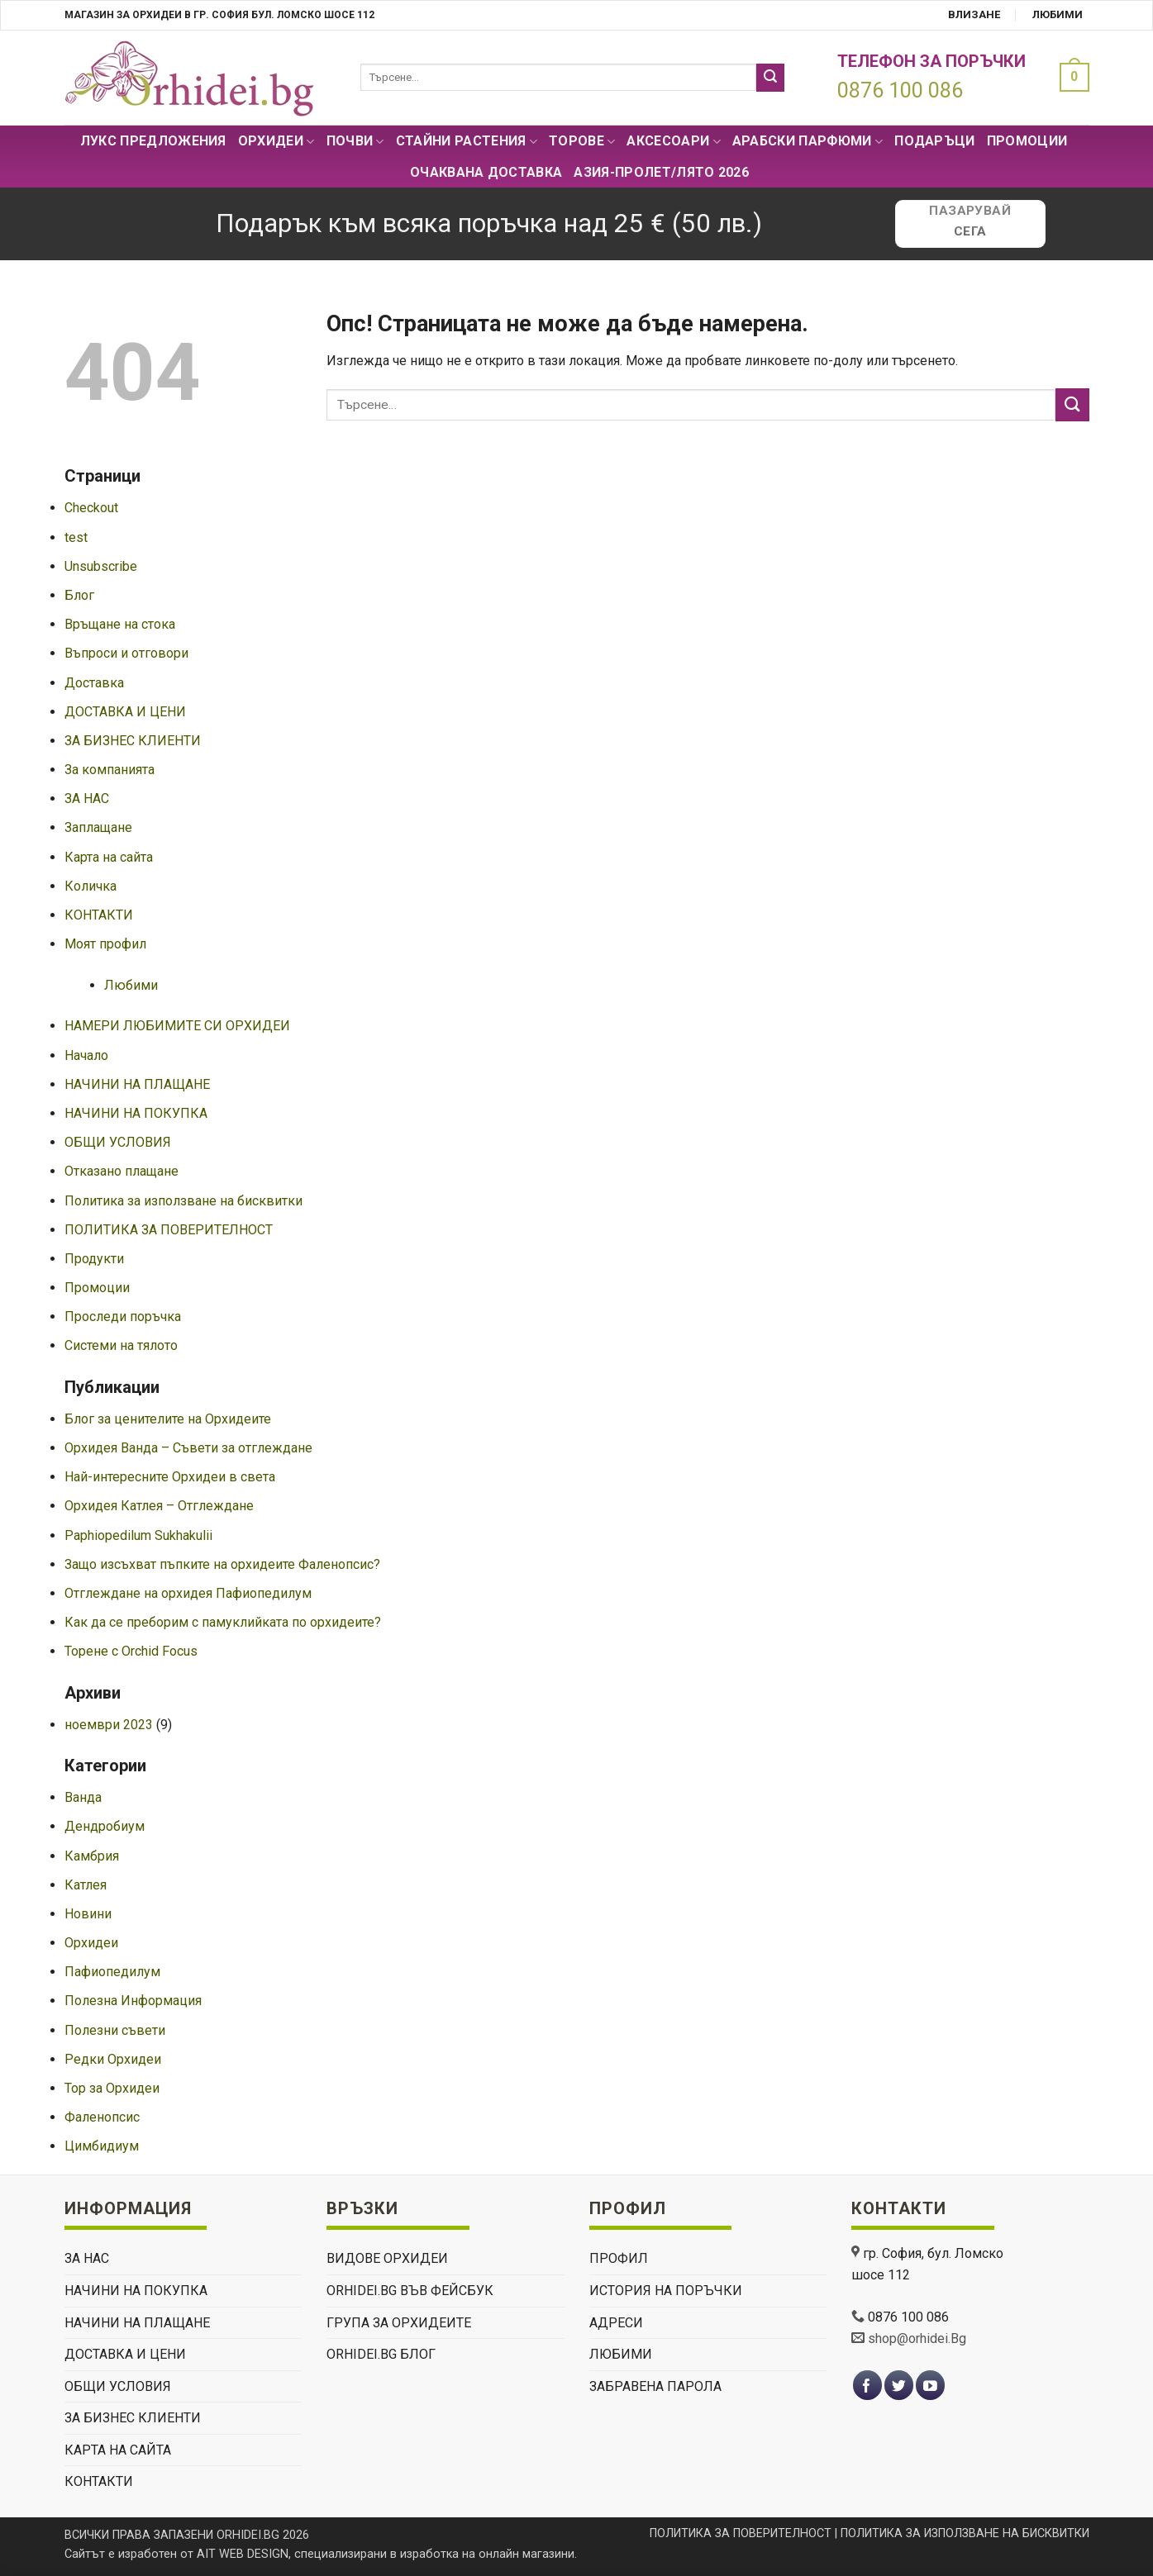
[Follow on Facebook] (867, 2385)
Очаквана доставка (486, 172)
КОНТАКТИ (98, 915)
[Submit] (770, 78)
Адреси (616, 2323)
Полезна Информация (133, 2000)
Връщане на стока (119, 624)
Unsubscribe (100, 566)
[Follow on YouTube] (930, 2385)
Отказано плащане (121, 1171)
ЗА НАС (86, 798)
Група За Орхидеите (398, 2323)
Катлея (85, 1885)
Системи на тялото (121, 1345)
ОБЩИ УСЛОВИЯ (117, 1142)
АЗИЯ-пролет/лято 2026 (661, 172)
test (76, 537)
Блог (79, 595)
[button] (1070, 77)
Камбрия (91, 1856)
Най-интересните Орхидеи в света (169, 1477)
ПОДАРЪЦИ (934, 141)
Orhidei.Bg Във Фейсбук (409, 2290)
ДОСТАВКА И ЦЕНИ (125, 712)
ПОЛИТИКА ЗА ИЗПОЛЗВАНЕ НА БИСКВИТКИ (965, 2533)
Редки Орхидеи (112, 2059)
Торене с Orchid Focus (131, 1651)
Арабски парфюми (807, 141)
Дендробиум (104, 1826)
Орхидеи (276, 141)
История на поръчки (665, 2290)
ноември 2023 (108, 1724)
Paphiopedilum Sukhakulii (138, 1535)
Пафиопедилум (112, 1972)
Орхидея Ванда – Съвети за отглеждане (188, 1448)
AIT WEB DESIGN (242, 2554)
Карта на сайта (108, 857)
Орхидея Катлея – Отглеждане (159, 1506)
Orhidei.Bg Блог (381, 2354)
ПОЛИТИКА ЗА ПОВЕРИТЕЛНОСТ (168, 1230)
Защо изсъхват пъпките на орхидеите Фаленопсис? (222, 1564)
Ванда (83, 1797)
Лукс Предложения (153, 141)
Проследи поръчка (122, 1316)
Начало (86, 1055)
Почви (355, 141)
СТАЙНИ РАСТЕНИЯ (466, 141)
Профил (618, 2258)
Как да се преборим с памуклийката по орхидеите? (222, 1622)
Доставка (94, 683)
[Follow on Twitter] (898, 2385)
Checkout (91, 508)
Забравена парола (655, 2386)
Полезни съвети (114, 2030)
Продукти (94, 1259)
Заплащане (98, 827)
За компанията (109, 769)
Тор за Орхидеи (112, 2088)
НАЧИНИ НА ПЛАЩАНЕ (137, 1084)
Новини (88, 1914)
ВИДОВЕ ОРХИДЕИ (387, 2258)
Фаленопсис (102, 2117)
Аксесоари (673, 141)
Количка (90, 886)
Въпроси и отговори (126, 653)
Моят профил (105, 944)
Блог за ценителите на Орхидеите (167, 1419)
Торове (582, 141)
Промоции (1027, 141)
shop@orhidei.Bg (917, 2338)
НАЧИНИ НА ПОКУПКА (135, 1113)
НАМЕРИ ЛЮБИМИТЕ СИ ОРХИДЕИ (177, 1026)
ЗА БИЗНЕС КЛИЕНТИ (132, 741)
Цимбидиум (101, 2146)
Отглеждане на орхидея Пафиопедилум (188, 1593)
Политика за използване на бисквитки (183, 1201)
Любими (1057, 14)
